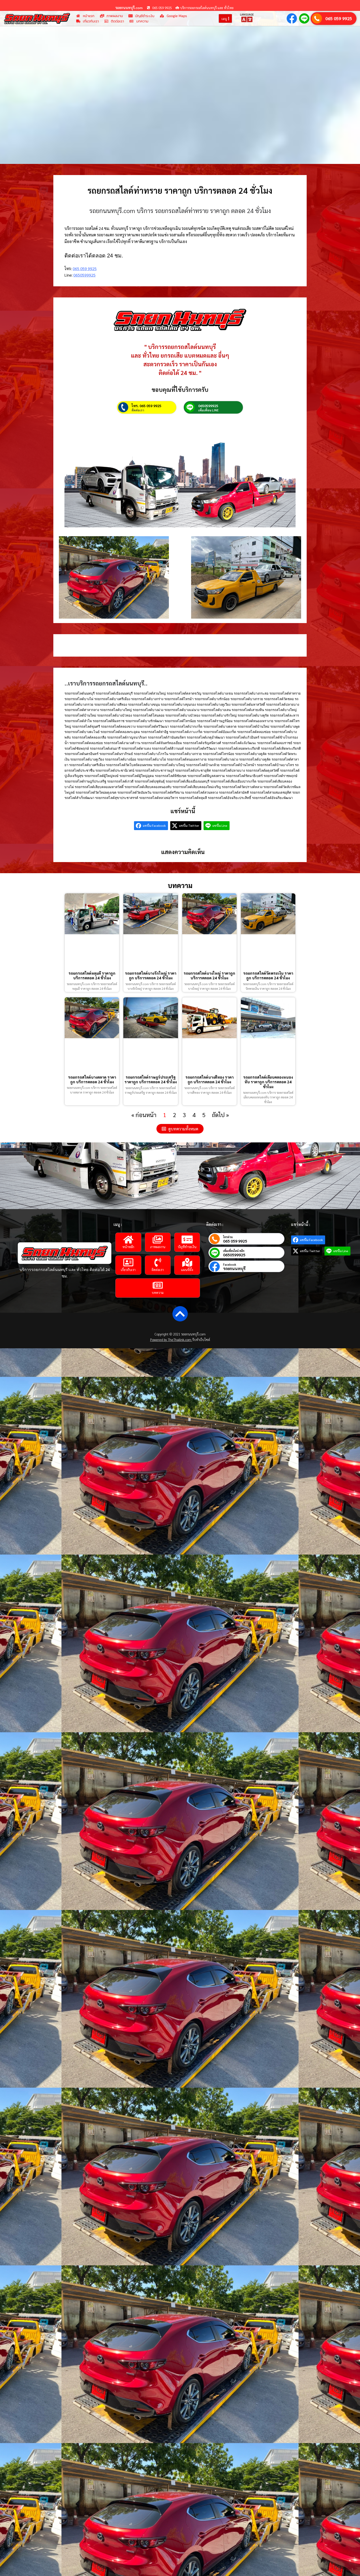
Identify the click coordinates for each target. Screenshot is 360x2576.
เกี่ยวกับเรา (128, 1269)
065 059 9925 (338, 18)
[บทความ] (157, 1285)
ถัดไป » (220, 1114)
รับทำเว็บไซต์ (201, 1339)
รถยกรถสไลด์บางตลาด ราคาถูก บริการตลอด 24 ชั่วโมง (92, 1079)
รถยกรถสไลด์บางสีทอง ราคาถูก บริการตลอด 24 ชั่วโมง (209, 1079)
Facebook (229, 1264)
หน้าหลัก (128, 1247)
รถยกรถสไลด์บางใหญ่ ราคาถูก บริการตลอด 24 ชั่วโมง (209, 975)
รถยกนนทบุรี (234, 1269)
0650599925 (84, 274)
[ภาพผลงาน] (157, 1239)
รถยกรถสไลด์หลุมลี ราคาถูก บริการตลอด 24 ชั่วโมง (91, 975)
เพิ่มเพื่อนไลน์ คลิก (233, 1251)
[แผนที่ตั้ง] (187, 1262)
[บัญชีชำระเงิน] (187, 1239)
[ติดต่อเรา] (157, 1262)
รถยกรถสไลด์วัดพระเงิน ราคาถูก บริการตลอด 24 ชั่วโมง (268, 975)
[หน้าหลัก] (128, 1239)
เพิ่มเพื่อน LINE (208, 410)
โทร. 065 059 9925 (146, 405)
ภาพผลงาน (157, 1247)
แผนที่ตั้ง (187, 1269)
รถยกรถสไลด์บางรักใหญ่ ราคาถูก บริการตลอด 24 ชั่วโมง (150, 975)
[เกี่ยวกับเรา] (128, 1262)
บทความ (158, 1292)
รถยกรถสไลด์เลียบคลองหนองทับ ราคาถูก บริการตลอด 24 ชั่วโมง (268, 1082)
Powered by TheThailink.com (171, 1339)
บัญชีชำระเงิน (187, 1247)
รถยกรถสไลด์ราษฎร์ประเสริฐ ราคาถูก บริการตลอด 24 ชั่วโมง (150, 1079)
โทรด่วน (228, 1237)
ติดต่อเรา (138, 410)
